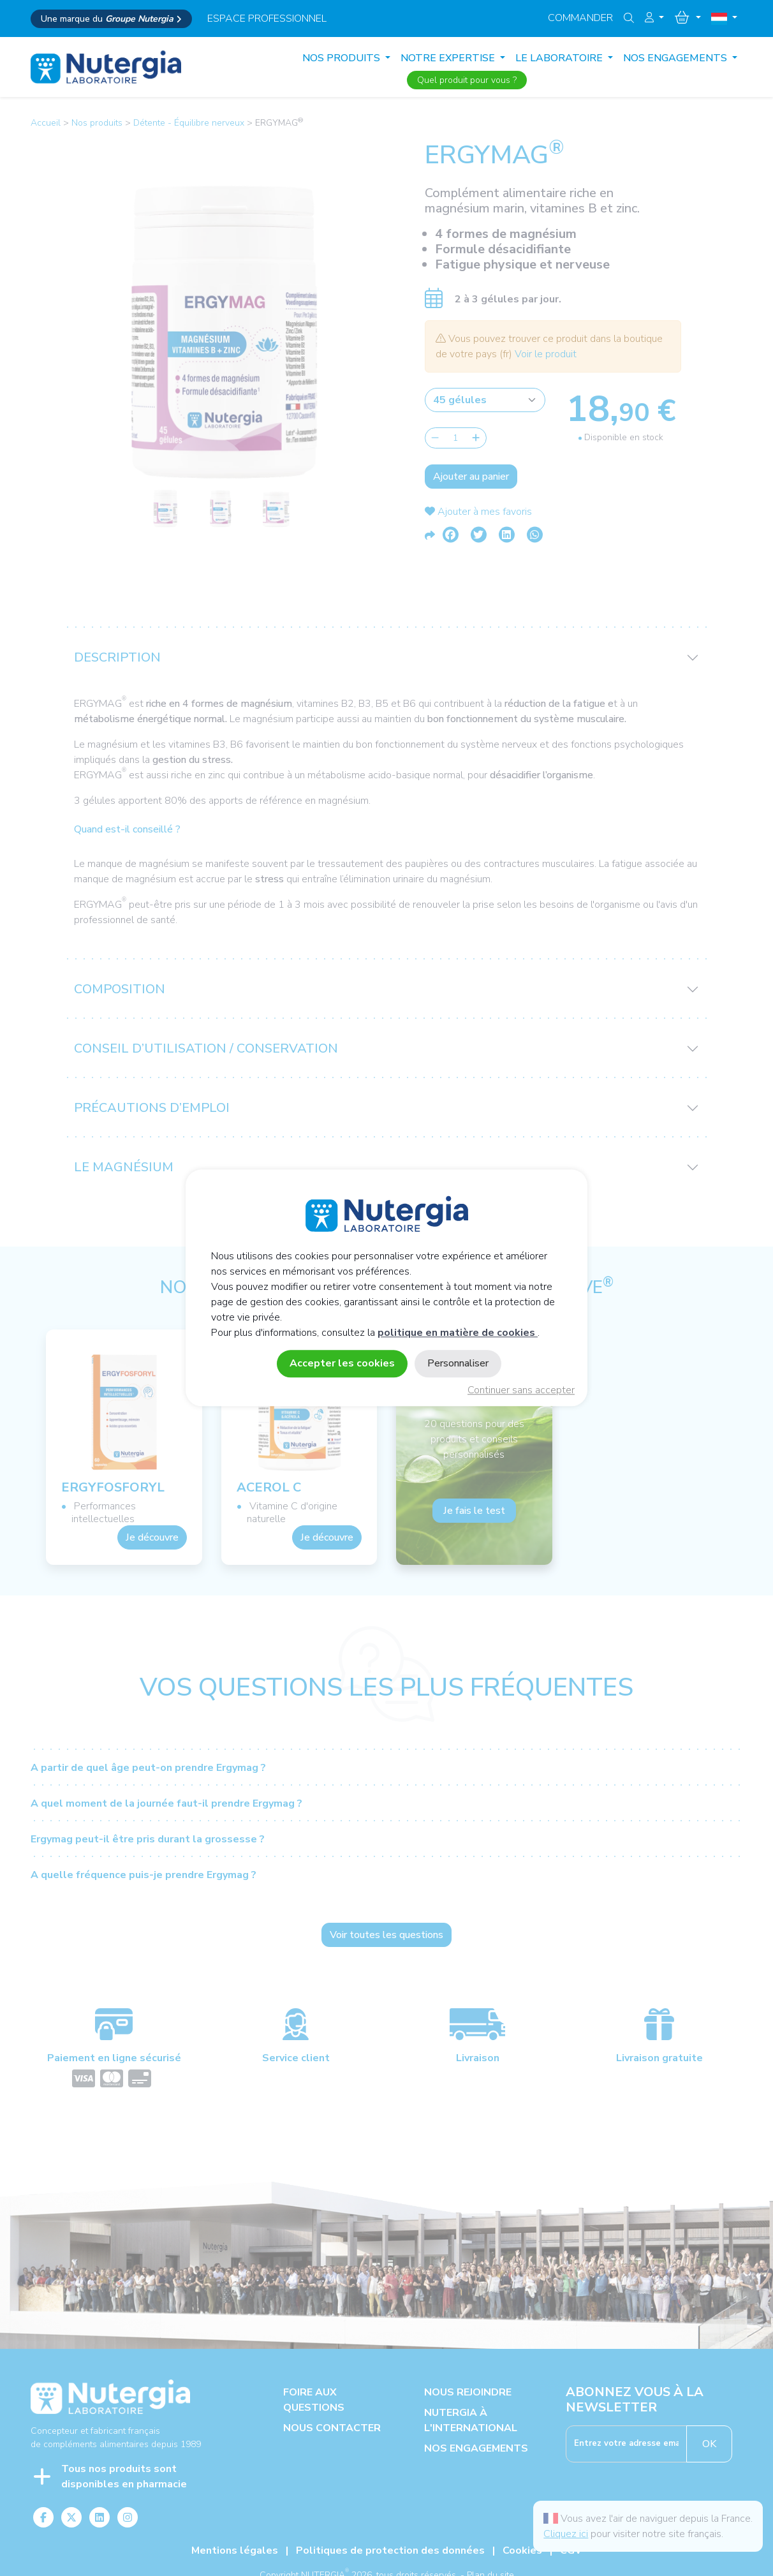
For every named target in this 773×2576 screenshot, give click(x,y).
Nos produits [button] (342, 58)
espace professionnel (267, 18)
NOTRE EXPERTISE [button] (449, 58)
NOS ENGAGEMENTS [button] (676, 58)
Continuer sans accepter (521, 1391)
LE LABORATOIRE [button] (560, 58)
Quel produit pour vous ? (467, 80)
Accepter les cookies (342, 1364)
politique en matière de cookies (458, 1333)
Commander (580, 18)
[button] (654, 18)
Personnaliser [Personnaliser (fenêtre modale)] (458, 1364)
